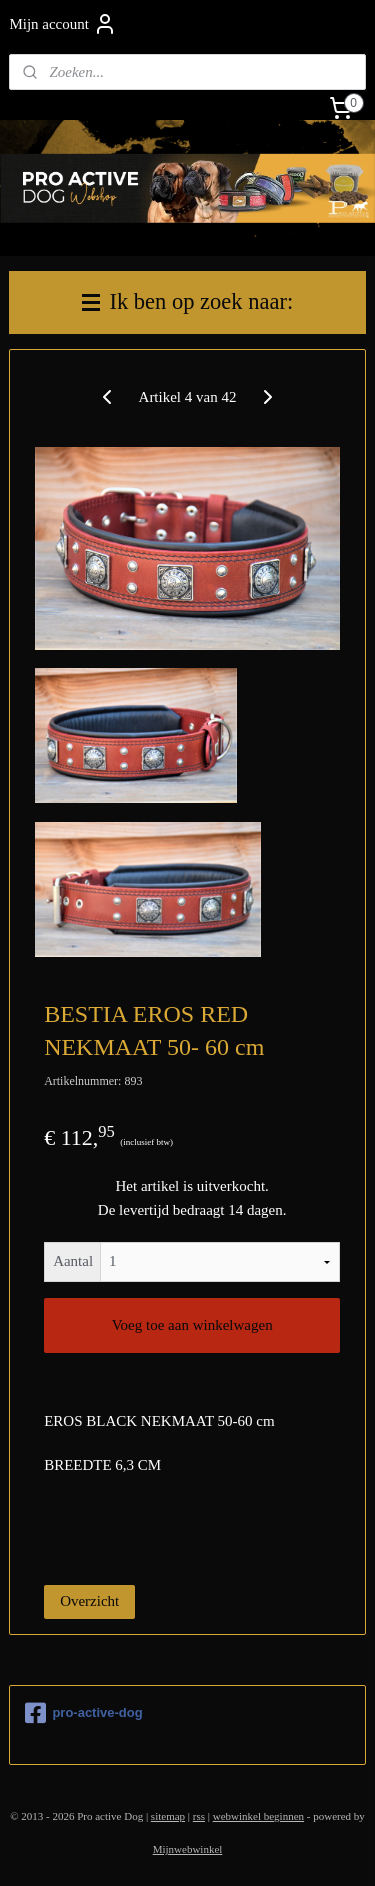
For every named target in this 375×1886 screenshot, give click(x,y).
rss (199, 1816)
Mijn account (63, 24)
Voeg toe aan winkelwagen (192, 1325)
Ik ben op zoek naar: (187, 301)
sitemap (168, 1816)
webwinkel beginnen (258, 1816)
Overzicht (89, 1601)
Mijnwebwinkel (188, 1849)
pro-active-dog (83, 1713)
